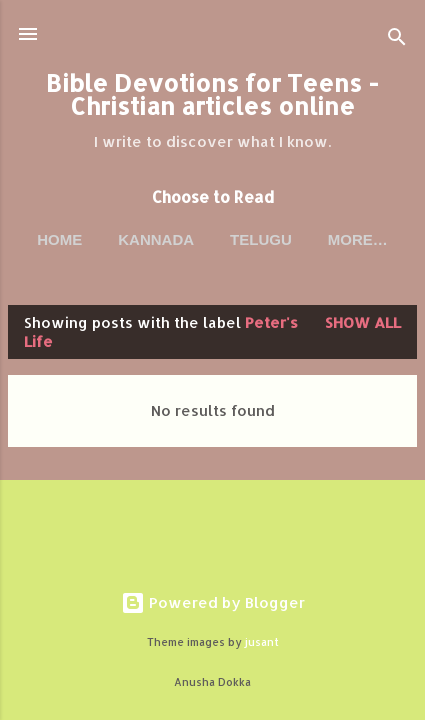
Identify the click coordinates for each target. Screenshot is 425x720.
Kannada (156, 239)
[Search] (397, 40)
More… (358, 239)
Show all (363, 322)
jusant (262, 642)
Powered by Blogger (213, 602)
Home (59, 239)
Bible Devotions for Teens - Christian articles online (212, 94)
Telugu (261, 239)
